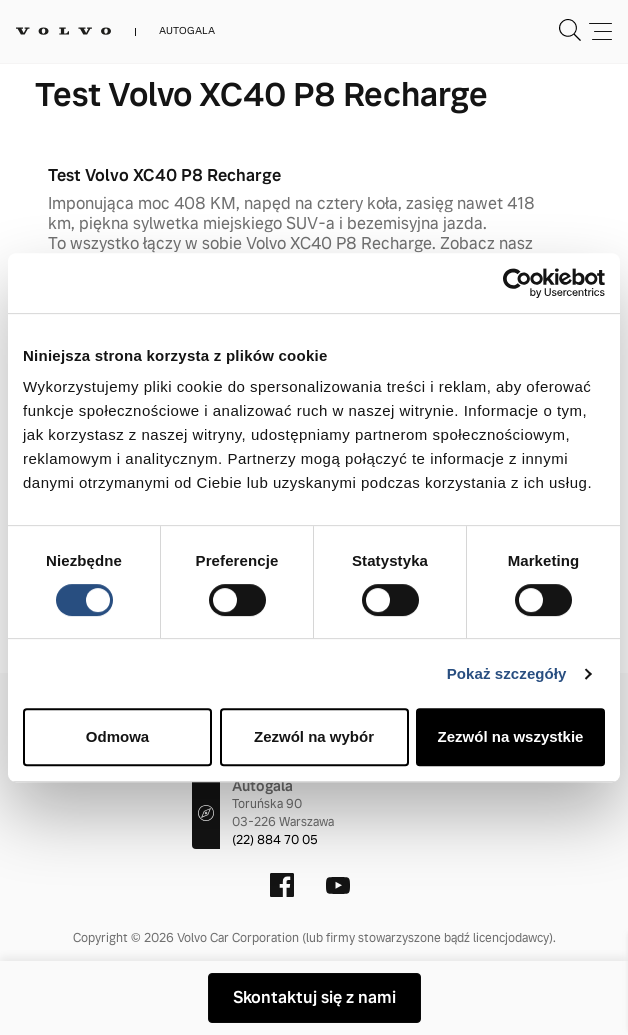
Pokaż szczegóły (507, 673)
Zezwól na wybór (314, 736)
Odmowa (117, 736)
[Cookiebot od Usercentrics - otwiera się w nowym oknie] (517, 283)
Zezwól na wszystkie (511, 736)
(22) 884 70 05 (275, 840)
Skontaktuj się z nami (314, 997)
